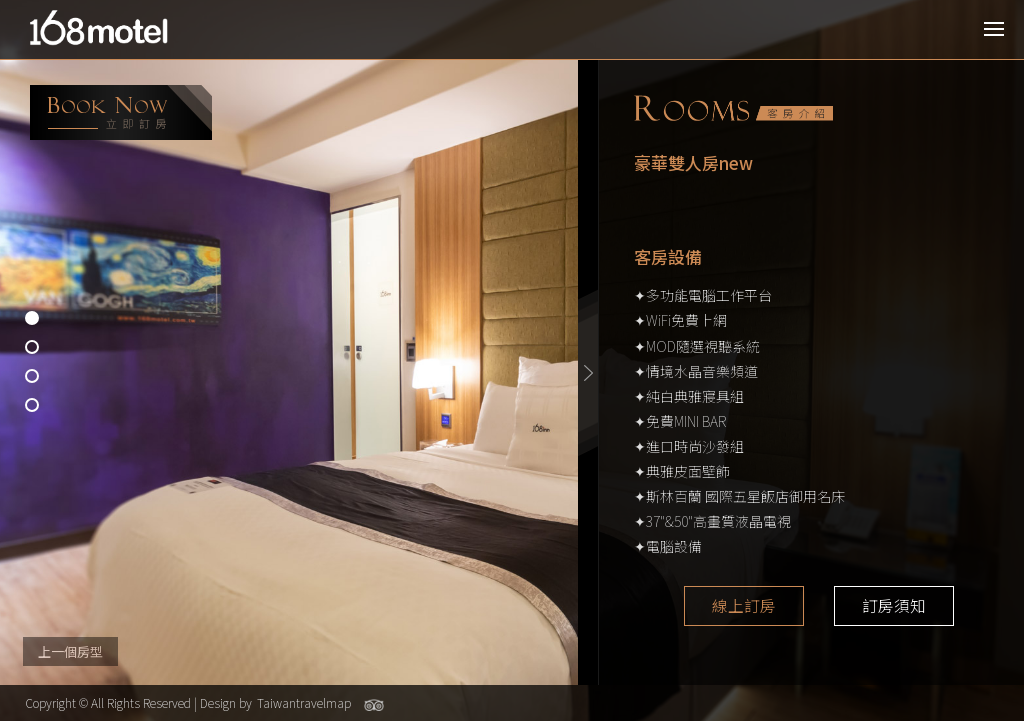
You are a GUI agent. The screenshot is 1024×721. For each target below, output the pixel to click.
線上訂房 (744, 606)
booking (121, 112)
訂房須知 (894, 606)
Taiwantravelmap (304, 702)
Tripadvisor (374, 705)
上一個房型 (70, 651)
